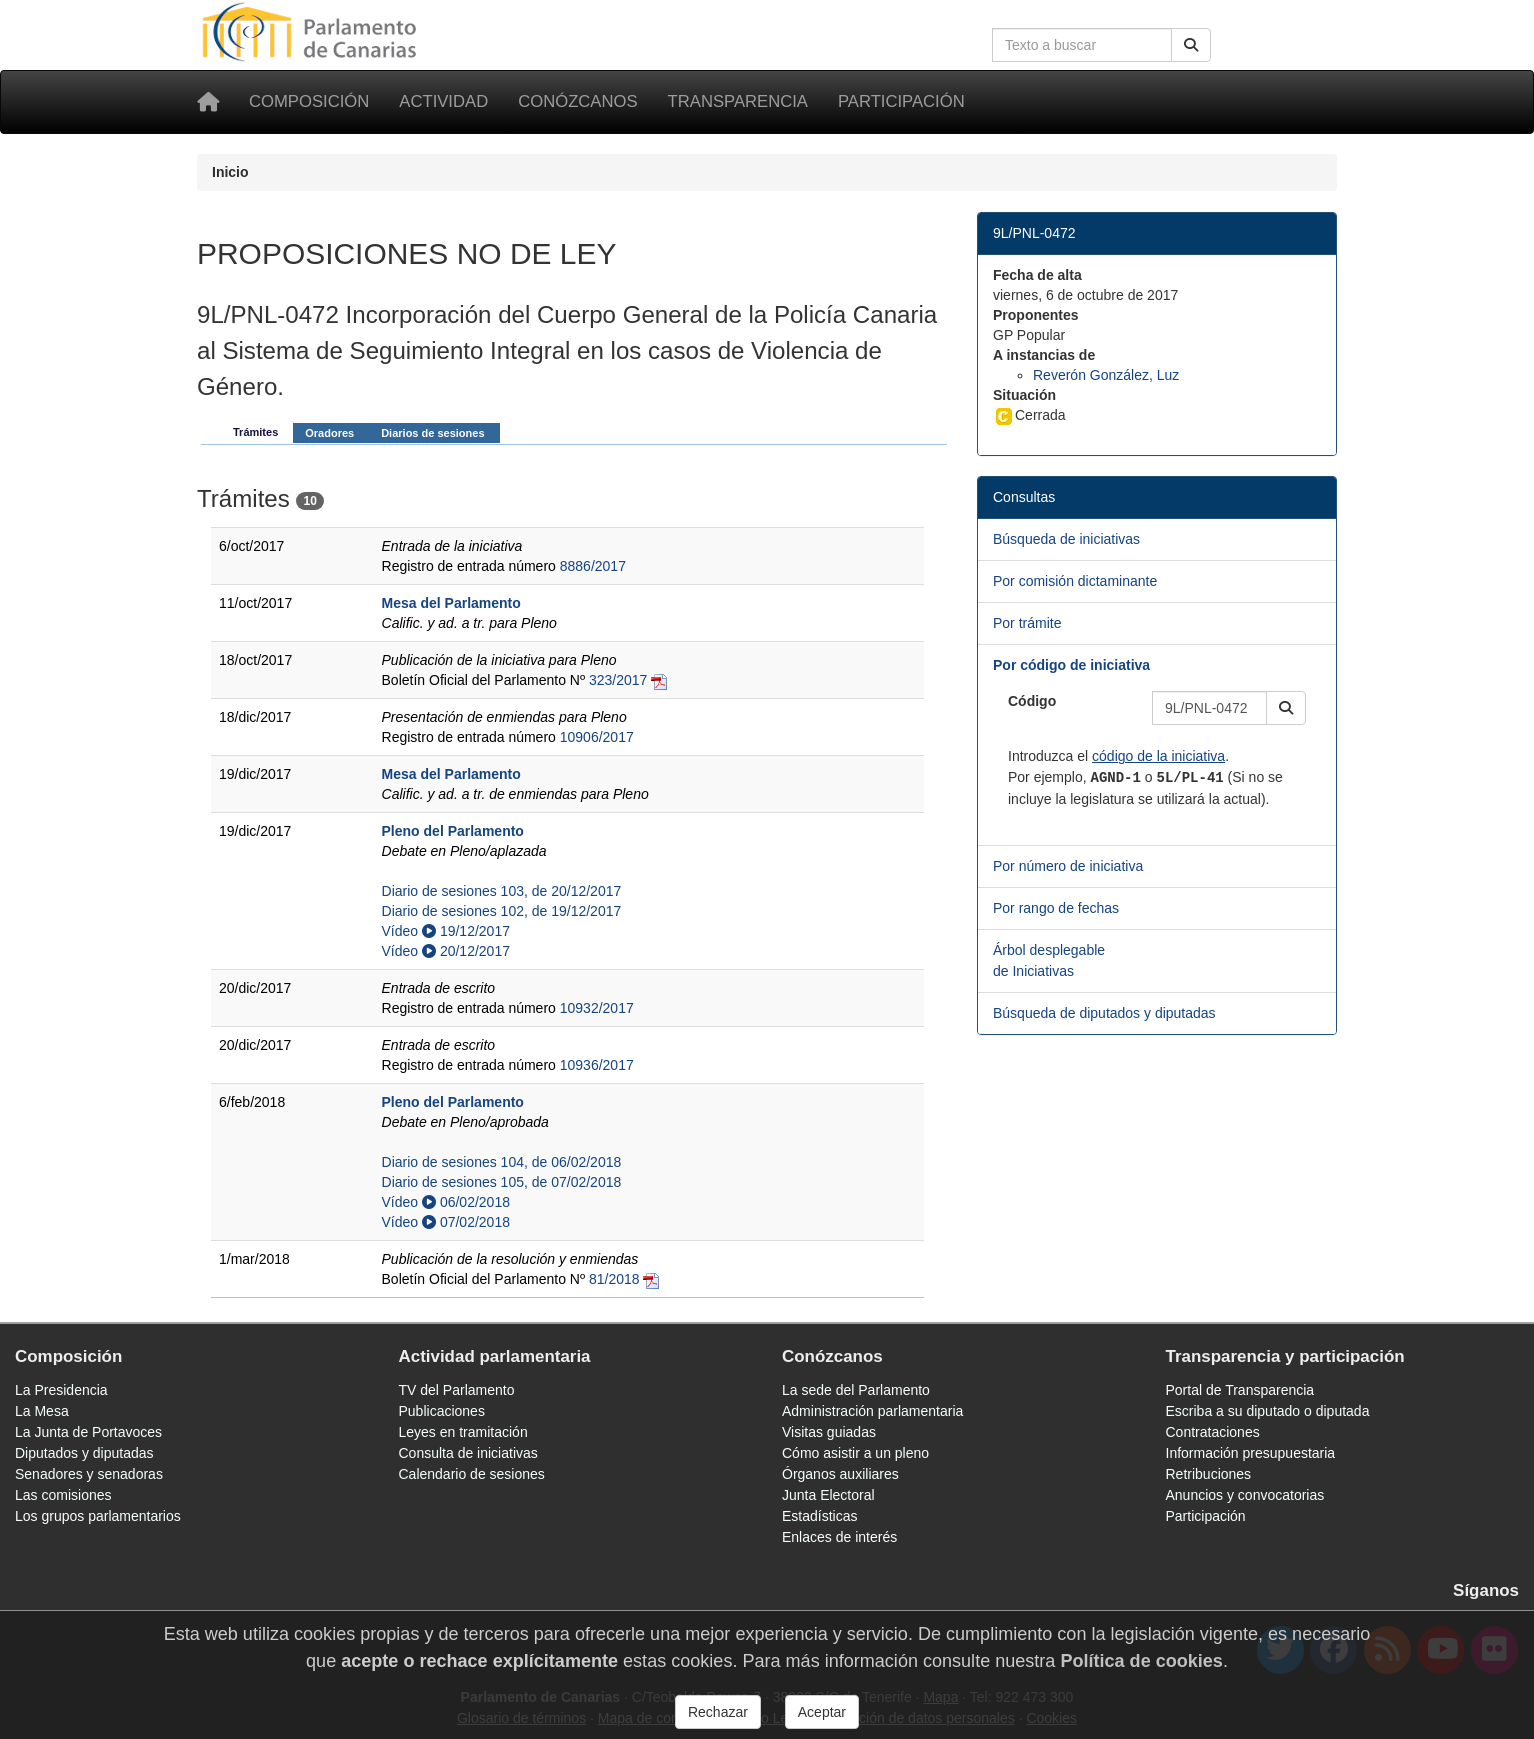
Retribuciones (1209, 1474)
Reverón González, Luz (1106, 375)
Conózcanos (577, 101)
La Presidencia (61, 1390)
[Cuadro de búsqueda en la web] (1082, 45)
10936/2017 (597, 1065)
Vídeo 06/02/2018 (446, 1202)
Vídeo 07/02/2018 (446, 1222)
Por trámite (1027, 623)
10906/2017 (597, 737)
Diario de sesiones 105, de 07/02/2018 (502, 1182)
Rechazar (718, 1712)
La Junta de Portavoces (88, 1432)
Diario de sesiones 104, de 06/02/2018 (502, 1162)
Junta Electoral (828, 1495)
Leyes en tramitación (463, 1432)
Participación (901, 101)
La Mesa (42, 1411)
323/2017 (618, 680)
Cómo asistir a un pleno (855, 1453)
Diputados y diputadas (84, 1453)
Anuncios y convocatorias (1245, 1495)
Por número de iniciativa (1068, 866)
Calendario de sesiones (472, 1474)
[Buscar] (1191, 45)
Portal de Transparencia (1240, 1390)
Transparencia (738, 101)
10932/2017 (597, 1008)
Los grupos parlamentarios (98, 1516)
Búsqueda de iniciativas (1066, 539)
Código (1032, 701)
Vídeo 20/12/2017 (446, 951)
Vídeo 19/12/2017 (446, 931)
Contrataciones (1213, 1432)
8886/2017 (593, 566)
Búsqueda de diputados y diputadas (1104, 1013)
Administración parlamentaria (872, 1411)
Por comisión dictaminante (1075, 581)
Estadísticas (819, 1516)
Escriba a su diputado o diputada (1268, 1411)
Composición (309, 101)
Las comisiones (63, 1495)
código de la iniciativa (1158, 756)
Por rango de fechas (1056, 908)
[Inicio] (208, 102)
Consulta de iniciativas (468, 1453)
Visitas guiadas (829, 1432)
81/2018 (614, 1279)
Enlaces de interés (839, 1537)
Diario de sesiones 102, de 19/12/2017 (502, 911)
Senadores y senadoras (89, 1474)
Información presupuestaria (1251, 1453)
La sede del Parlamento (856, 1390)
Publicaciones (442, 1411)
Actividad (443, 101)
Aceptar (822, 1712)
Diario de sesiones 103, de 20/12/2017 (502, 891)
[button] (1286, 708)
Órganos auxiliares (840, 1474)
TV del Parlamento (457, 1390)
